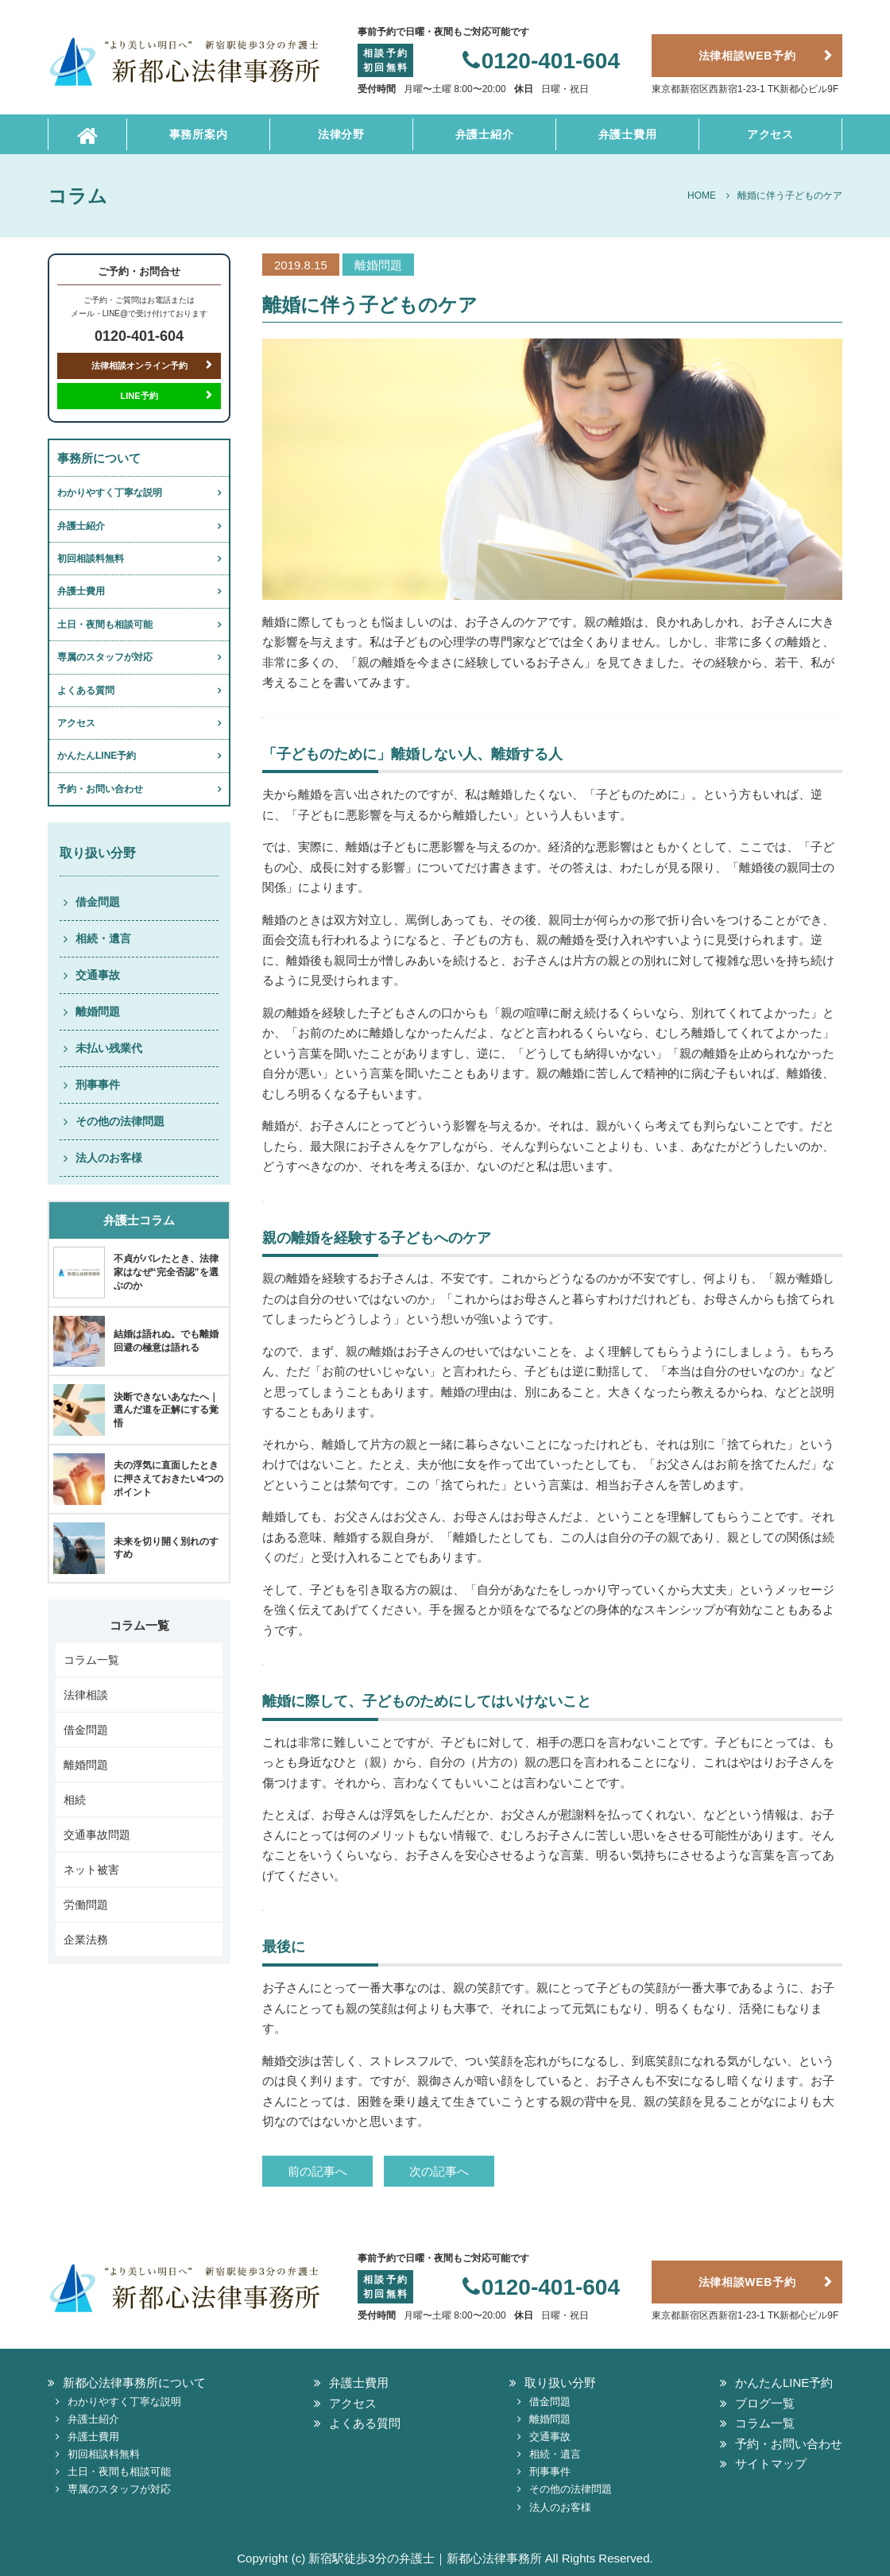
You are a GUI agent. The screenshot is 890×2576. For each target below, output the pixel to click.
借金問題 (97, 901)
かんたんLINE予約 (96, 755)
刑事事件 (97, 1084)
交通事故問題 (97, 1834)
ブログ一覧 (765, 2403)
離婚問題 (97, 1011)
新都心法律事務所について (134, 2382)
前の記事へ (317, 2171)
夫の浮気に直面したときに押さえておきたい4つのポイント (169, 1479)
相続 (75, 1799)
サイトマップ (771, 2463)
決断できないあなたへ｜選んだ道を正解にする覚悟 (166, 1410)
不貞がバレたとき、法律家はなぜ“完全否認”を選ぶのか (166, 1272)
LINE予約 (138, 395)
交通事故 (97, 975)
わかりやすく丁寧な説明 (109, 492)
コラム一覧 (91, 1660)
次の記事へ (439, 2171)
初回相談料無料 (90, 558)
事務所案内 (198, 134)
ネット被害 (91, 1869)
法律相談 (86, 1694)
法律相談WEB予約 (747, 55)
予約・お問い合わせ (100, 789)
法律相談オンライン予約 (139, 365)
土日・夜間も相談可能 (105, 624)
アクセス (770, 134)
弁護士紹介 (484, 134)
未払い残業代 (108, 1048)
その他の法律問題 (119, 1121)
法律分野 (341, 134)
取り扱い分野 (560, 2382)
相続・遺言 (103, 938)
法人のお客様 (108, 1157)
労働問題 (86, 1904)
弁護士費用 (627, 134)
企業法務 (86, 1939)
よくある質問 (85, 690)
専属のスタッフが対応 (105, 657)
